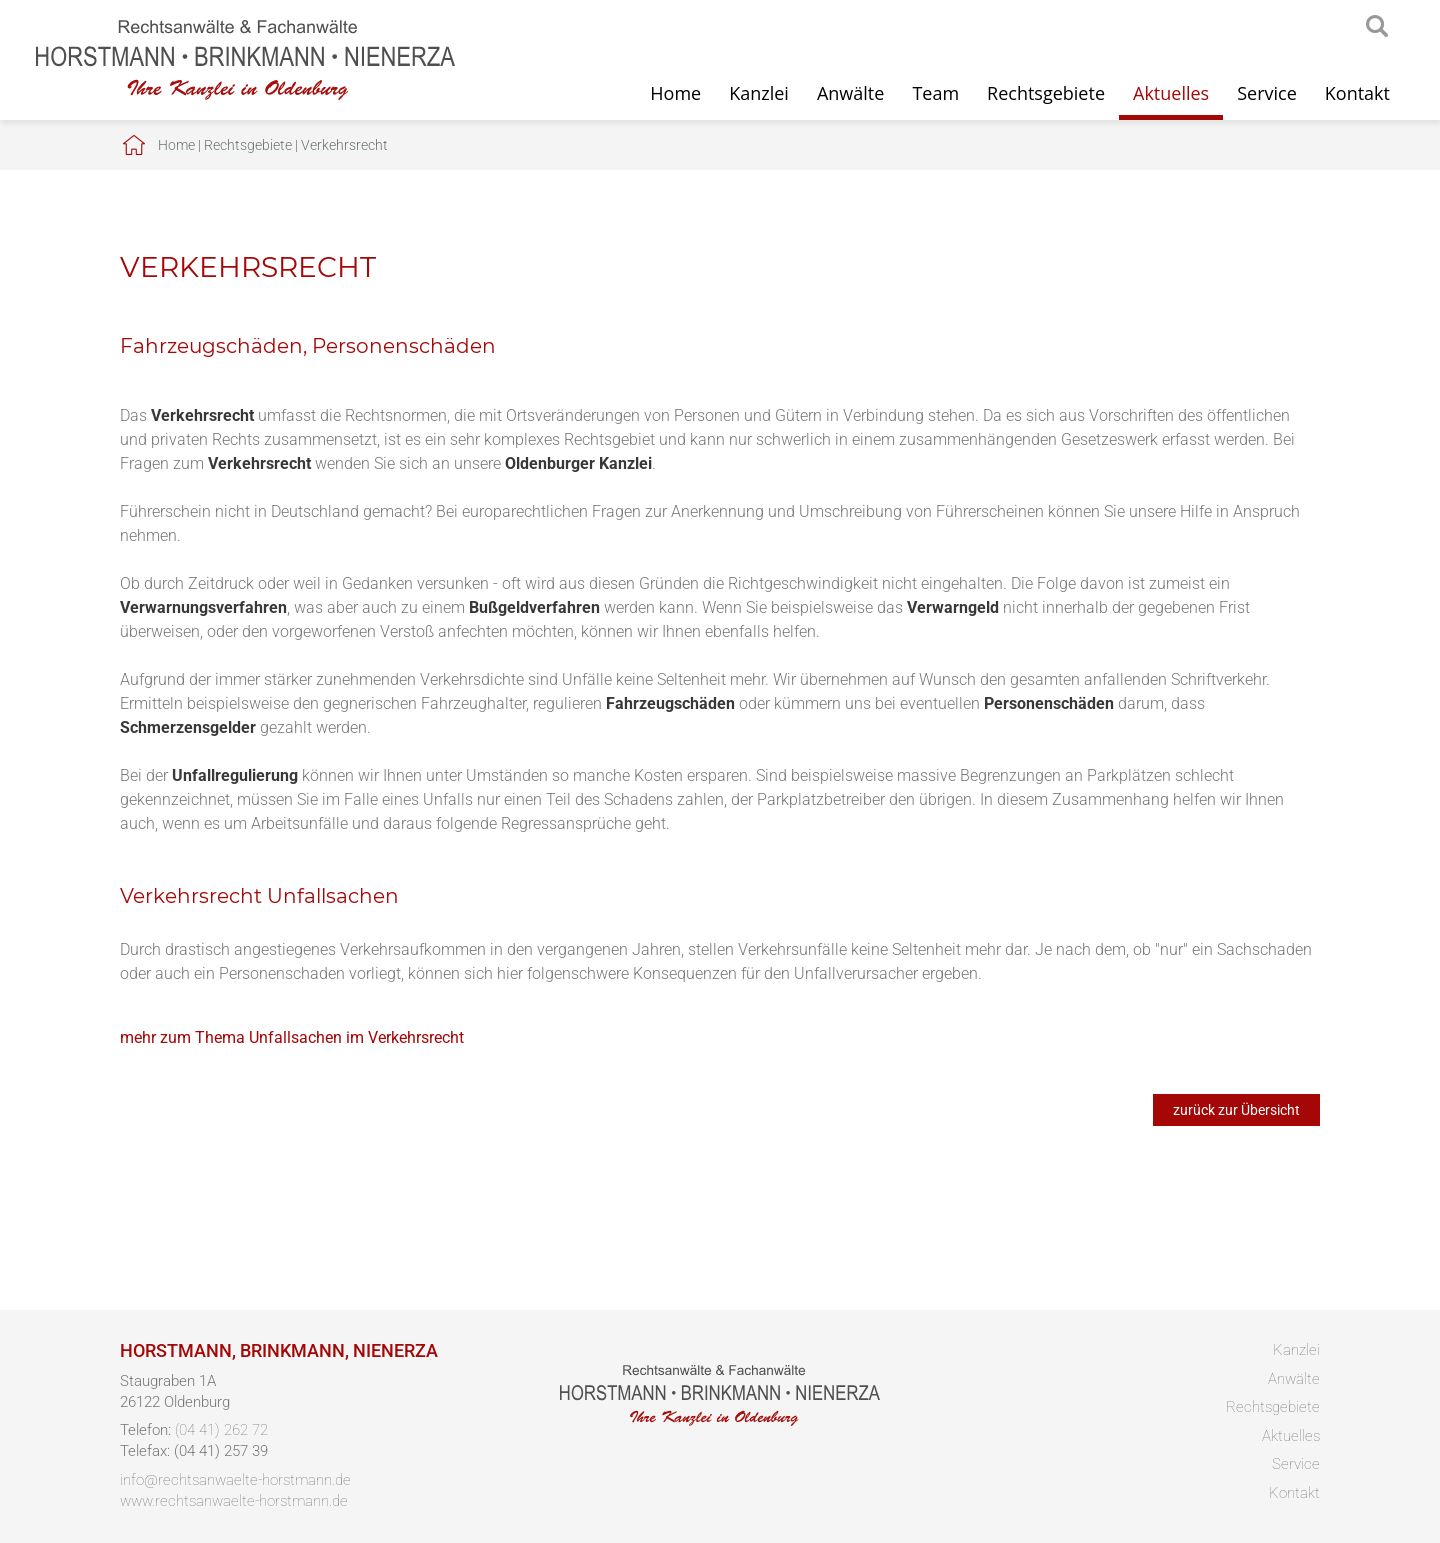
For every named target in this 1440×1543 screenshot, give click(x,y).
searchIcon (1377, 27)
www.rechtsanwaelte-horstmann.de (234, 1501)
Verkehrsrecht (344, 145)
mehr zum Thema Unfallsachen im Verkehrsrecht (292, 1037)
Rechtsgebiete (1046, 93)
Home (675, 93)
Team (935, 93)
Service (1267, 93)
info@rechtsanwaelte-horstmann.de (235, 1480)
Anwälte (850, 93)
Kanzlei (759, 93)
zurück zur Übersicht (1236, 1110)
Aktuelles (1171, 93)
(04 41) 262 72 (221, 1430)
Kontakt (1357, 93)
